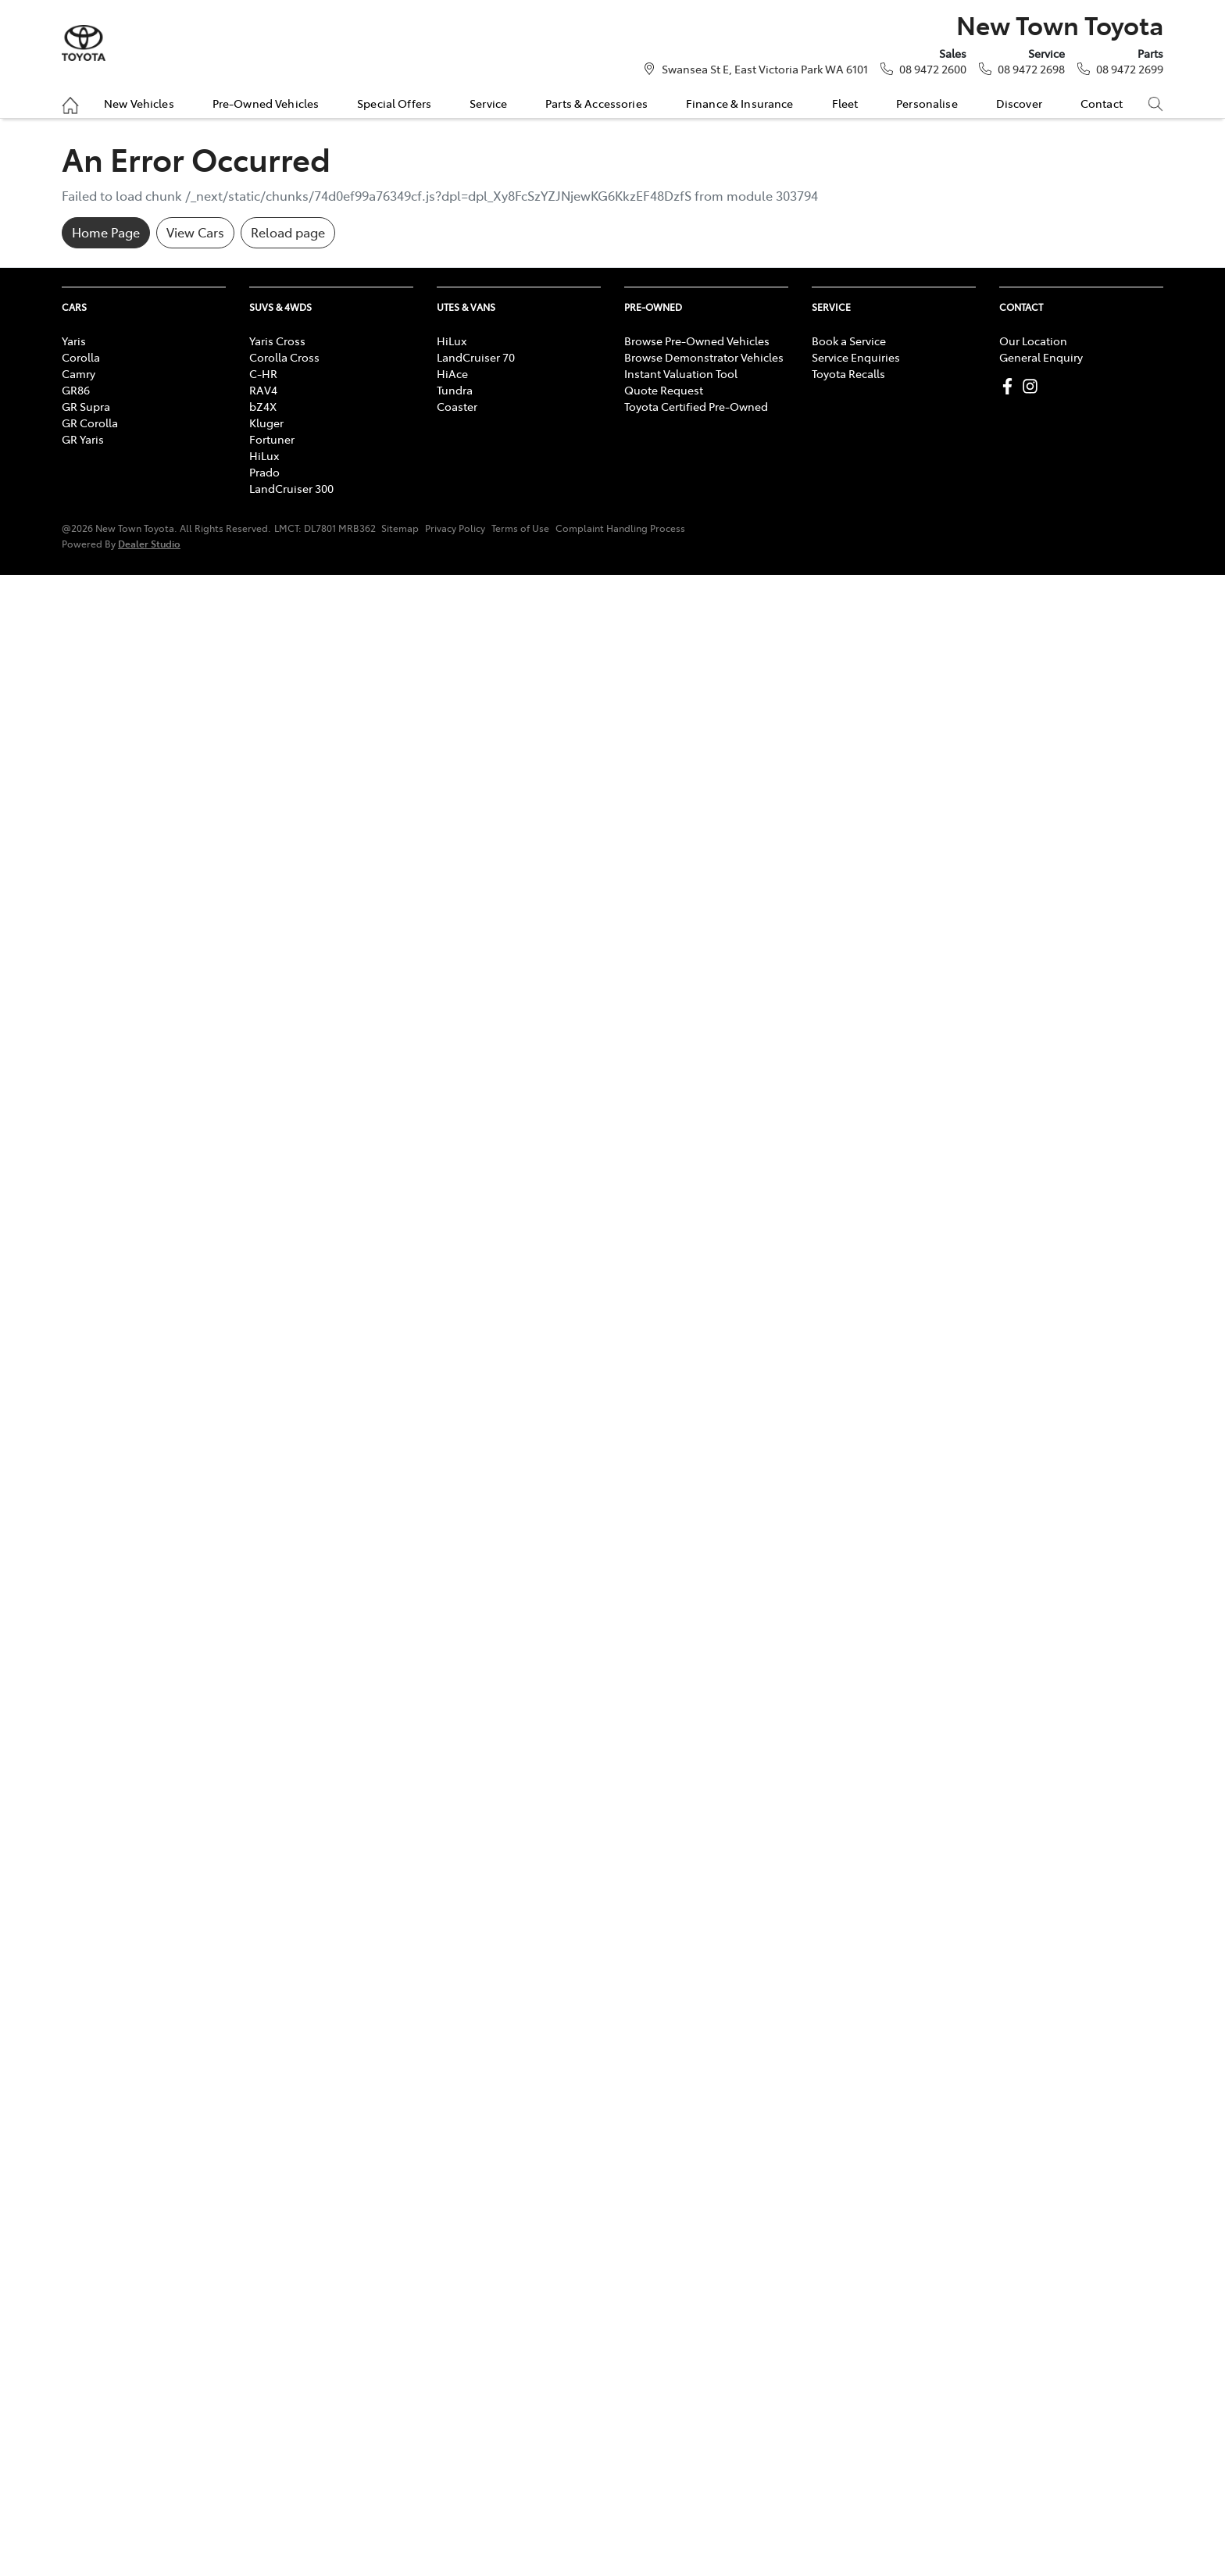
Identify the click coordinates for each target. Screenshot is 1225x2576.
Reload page (288, 232)
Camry (78, 373)
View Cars (195, 232)
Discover (1019, 103)
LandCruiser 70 (476, 357)
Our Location (1033, 340)
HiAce (452, 373)
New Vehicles (139, 103)
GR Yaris (83, 439)
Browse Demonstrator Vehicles (704, 357)
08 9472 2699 (1129, 69)
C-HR (263, 373)
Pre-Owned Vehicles (266, 103)
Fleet (845, 103)
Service (488, 103)
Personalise (927, 103)
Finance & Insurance (740, 103)
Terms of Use (520, 528)
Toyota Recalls (848, 373)
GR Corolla (90, 422)
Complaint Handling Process (620, 528)
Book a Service (849, 340)
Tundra (455, 390)
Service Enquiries (856, 357)
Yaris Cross (277, 340)
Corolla (81, 357)
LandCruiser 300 (291, 488)
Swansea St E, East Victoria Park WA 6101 (765, 69)
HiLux (264, 455)
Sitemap (400, 528)
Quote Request (663, 390)
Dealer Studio (149, 543)
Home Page (106, 232)
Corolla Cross (284, 357)
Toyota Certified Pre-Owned (696, 406)
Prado (264, 472)
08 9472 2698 (1031, 69)
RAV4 (263, 390)
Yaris (74, 340)
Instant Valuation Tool (681, 373)
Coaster (457, 406)
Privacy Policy (455, 528)
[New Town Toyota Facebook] (1010, 386)
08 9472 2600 (932, 69)
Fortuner (272, 439)
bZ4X (263, 406)
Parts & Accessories (596, 103)
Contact (1101, 103)
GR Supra (86, 406)
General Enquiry (1041, 357)
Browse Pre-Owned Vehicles (697, 340)
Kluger (266, 422)
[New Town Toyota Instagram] (1033, 386)
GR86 (76, 390)
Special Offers (394, 103)
